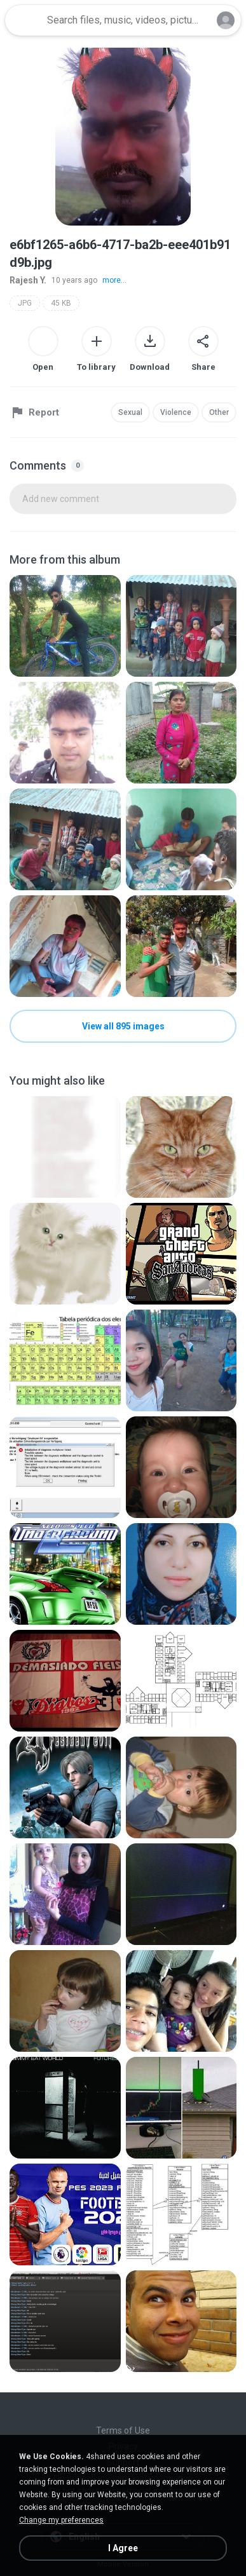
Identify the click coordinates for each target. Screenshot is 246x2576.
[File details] (65, 626)
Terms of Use (123, 2430)
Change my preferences (61, 2520)
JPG (25, 303)
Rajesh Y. (28, 280)
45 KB (61, 303)
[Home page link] (24, 20)
